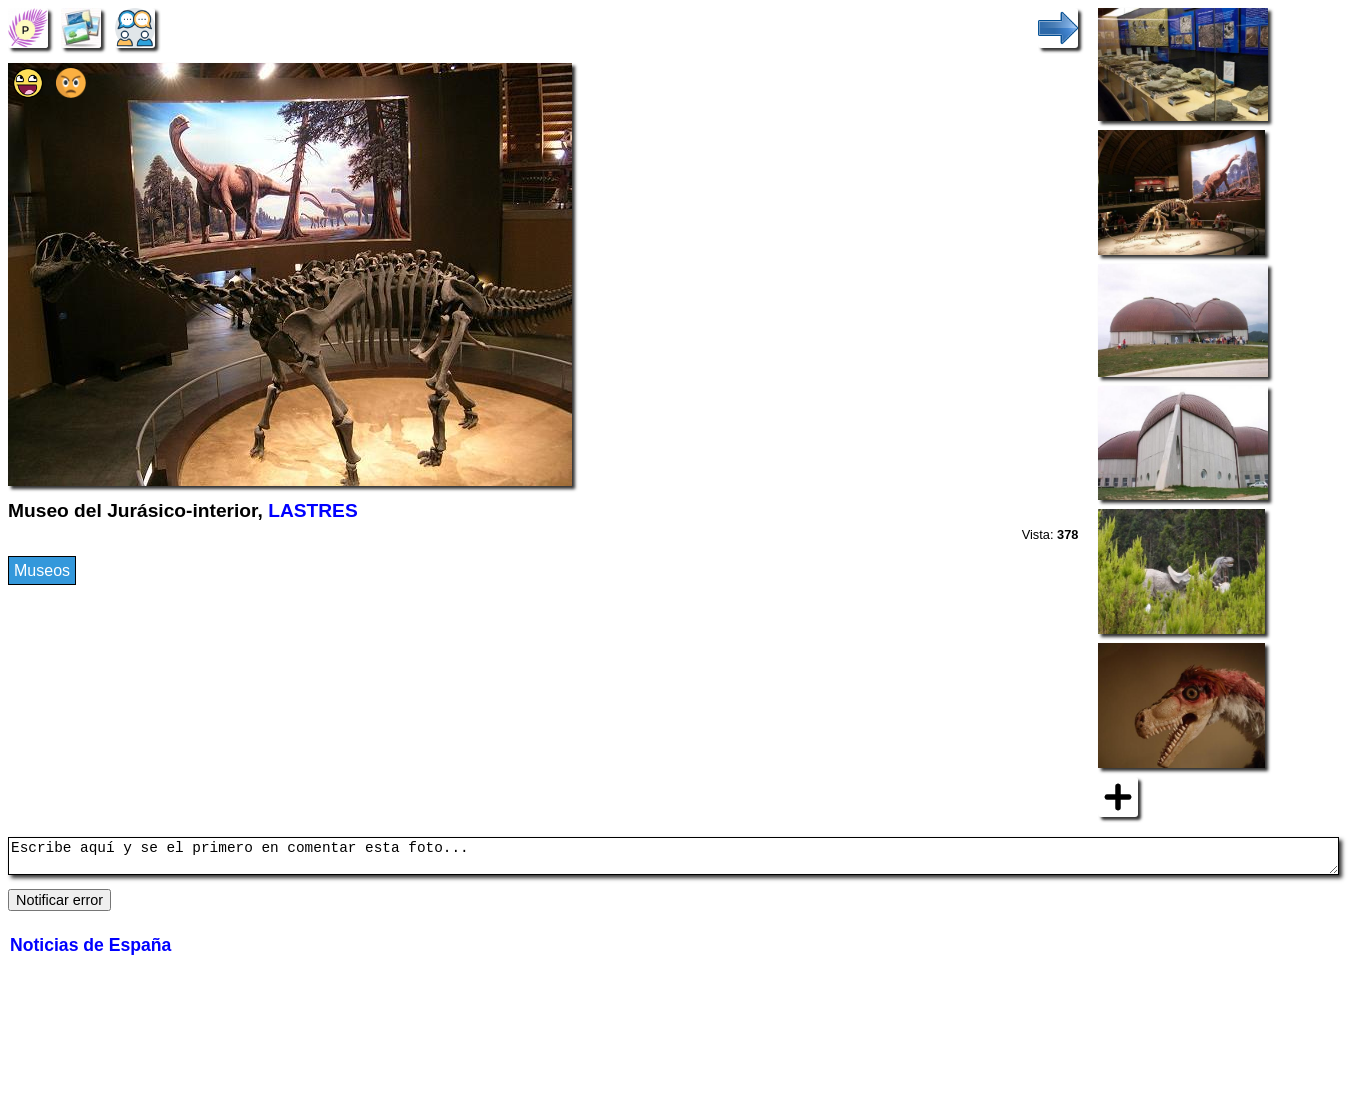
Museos (42, 570)
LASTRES (313, 510)
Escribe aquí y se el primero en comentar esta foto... (673, 859)
